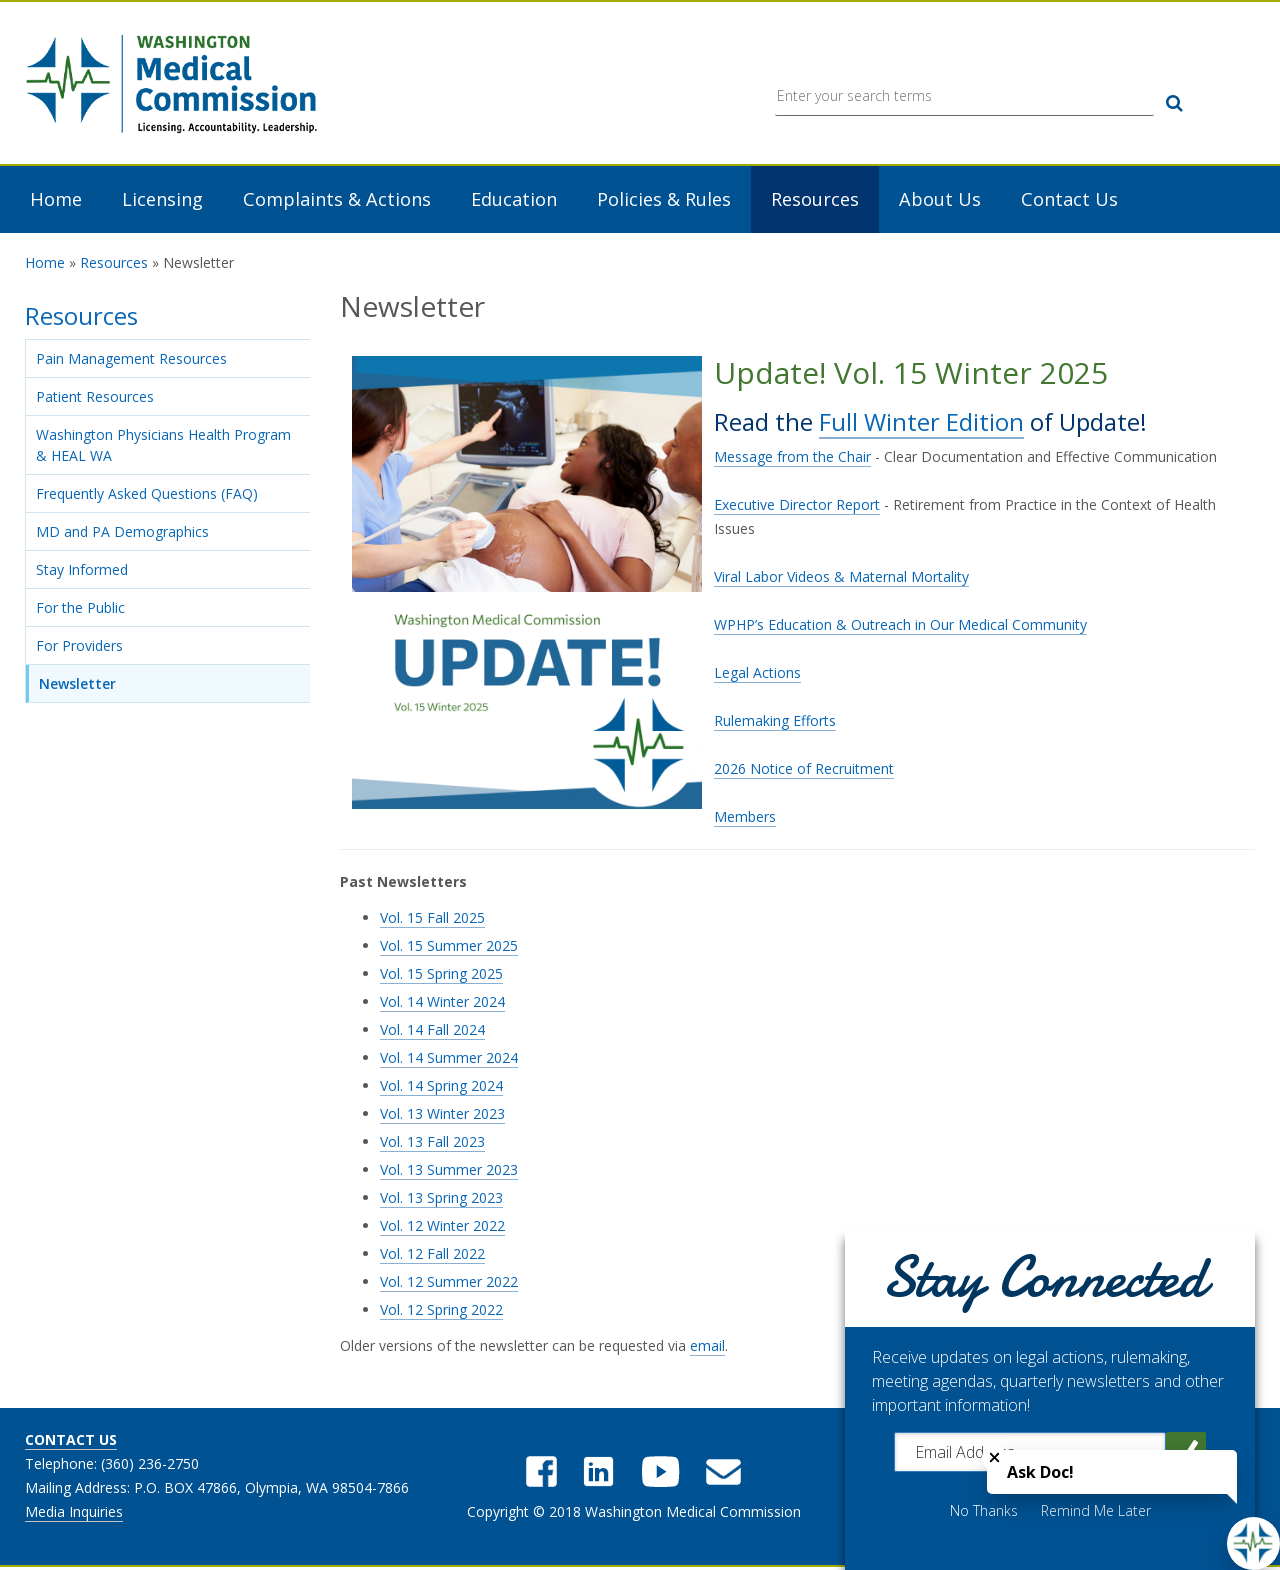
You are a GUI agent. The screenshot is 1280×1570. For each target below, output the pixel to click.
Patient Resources (95, 398)
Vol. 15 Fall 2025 (432, 919)
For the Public (80, 609)
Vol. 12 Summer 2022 (449, 1283)
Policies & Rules (664, 201)
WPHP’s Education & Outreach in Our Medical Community (900, 626)
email (707, 1347)
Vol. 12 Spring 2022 (441, 1311)
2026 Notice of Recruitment (804, 770)
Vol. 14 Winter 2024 (442, 1003)
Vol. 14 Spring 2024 (441, 1087)
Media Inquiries (74, 1513)
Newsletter (77, 685)
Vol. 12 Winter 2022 (442, 1227)
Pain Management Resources (131, 360)
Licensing (162, 201)
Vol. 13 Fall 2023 (432, 1143)
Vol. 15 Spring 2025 (441, 975)
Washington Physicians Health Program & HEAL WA (163, 447)
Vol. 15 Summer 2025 (449, 947)
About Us (940, 201)
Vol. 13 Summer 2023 (449, 1171)
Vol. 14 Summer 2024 (449, 1059)
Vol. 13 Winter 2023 (442, 1115)
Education (514, 201)
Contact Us (1069, 201)
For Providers (79, 647)
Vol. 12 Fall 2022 (432, 1255)
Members (745, 818)
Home (56, 201)
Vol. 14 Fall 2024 (432, 1031)
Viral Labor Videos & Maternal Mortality (841, 578)
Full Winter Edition (921, 422)
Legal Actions (757, 674)
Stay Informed (82, 571)
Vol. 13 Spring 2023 (441, 1199)
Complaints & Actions (337, 201)
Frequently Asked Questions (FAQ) (147, 495)
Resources (815, 201)
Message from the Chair (792, 458)
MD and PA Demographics (122, 533)
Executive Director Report (797, 506)
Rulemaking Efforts (775, 722)
